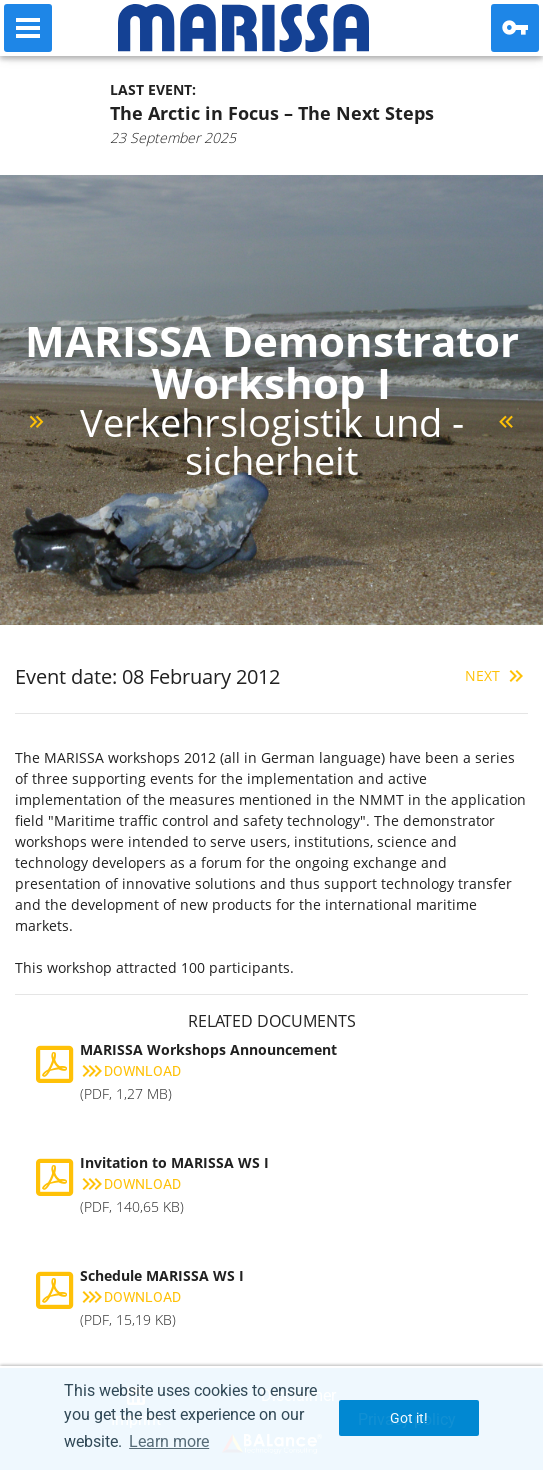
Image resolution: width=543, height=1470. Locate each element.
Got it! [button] (409, 1418)
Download (130, 1071)
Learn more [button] (169, 1441)
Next (496, 675)
